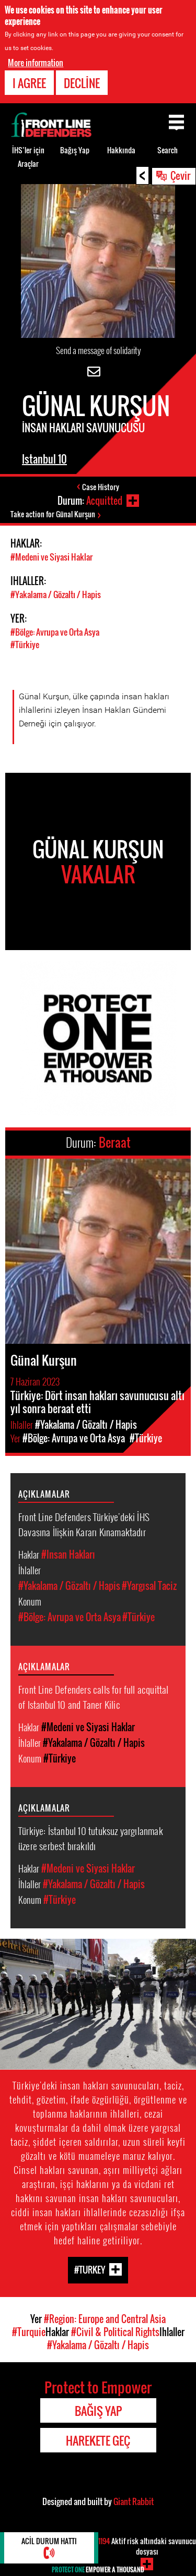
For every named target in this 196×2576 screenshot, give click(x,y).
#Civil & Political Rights (115, 2332)
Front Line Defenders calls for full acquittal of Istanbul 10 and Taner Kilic (93, 1696)
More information (35, 62)
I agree (29, 83)
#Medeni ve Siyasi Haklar (51, 557)
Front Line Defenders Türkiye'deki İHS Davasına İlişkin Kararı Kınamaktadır (83, 1524)
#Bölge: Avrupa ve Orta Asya (54, 632)
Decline (82, 83)
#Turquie (28, 2332)
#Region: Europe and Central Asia (105, 2319)
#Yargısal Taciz (149, 1586)
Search (167, 149)
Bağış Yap (74, 149)
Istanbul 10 (44, 459)
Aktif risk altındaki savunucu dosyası (147, 2546)
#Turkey (89, 2269)
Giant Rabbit (133, 2501)
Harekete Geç (98, 2440)
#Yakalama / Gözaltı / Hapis (55, 594)
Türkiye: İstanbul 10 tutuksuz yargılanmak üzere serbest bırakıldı (90, 1838)
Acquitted (104, 500)
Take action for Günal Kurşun (52, 513)
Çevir (180, 175)
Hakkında (121, 149)
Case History (100, 486)
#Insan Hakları (68, 1554)
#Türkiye (24, 644)
